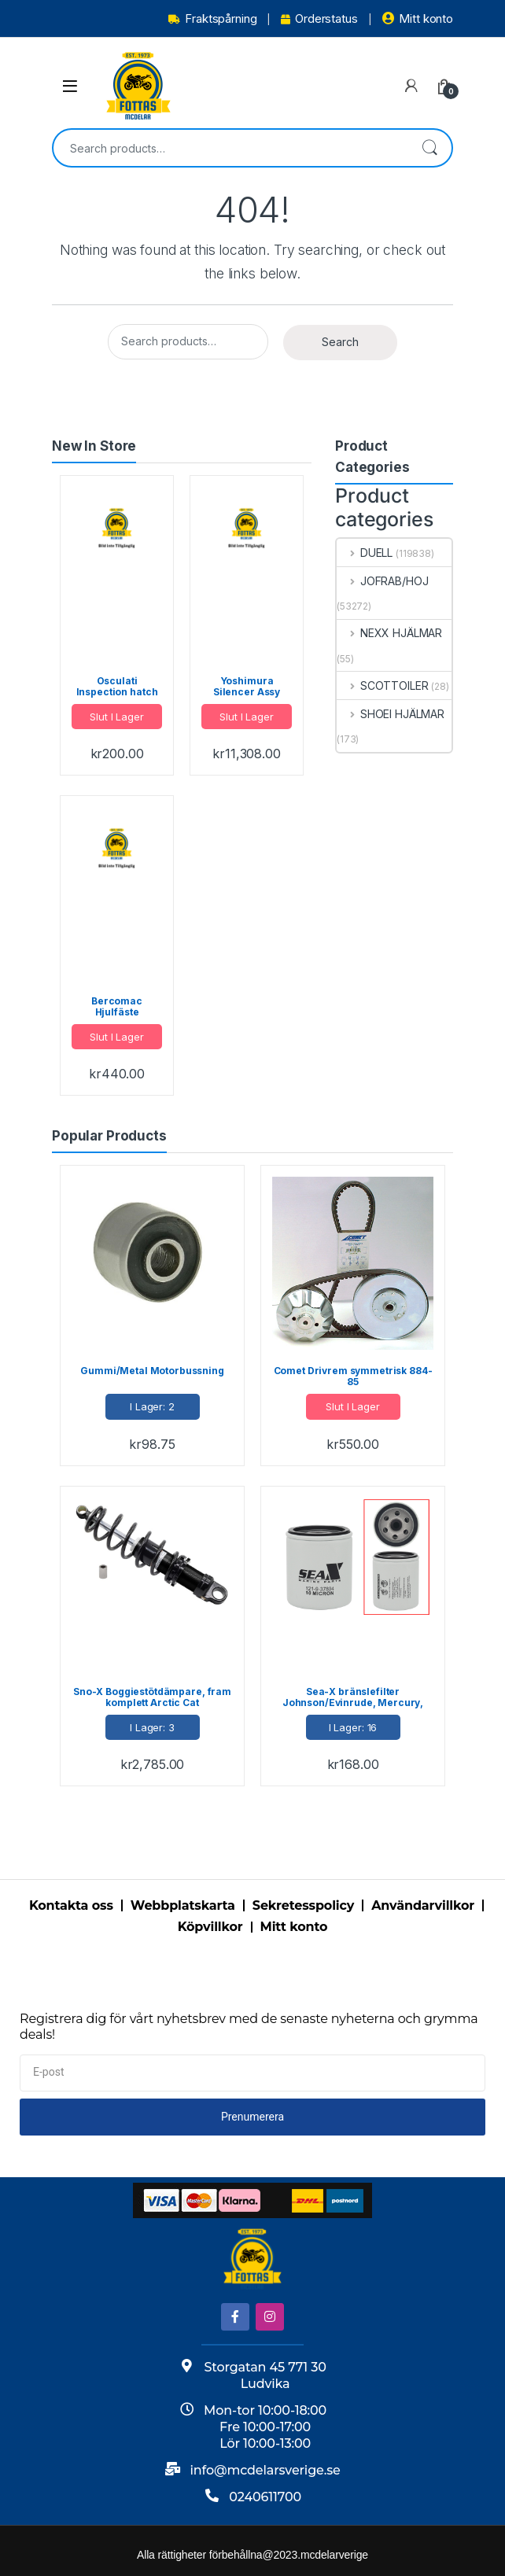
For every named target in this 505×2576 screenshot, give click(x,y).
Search (429, 148)
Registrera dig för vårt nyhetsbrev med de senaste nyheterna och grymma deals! (249, 2027)
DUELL (365, 552)
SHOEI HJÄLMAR (390, 713)
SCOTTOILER (382, 685)
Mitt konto (417, 18)
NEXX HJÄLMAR (389, 632)
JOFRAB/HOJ (382, 581)
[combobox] (230, 148)
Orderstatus (319, 18)
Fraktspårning (212, 18)
